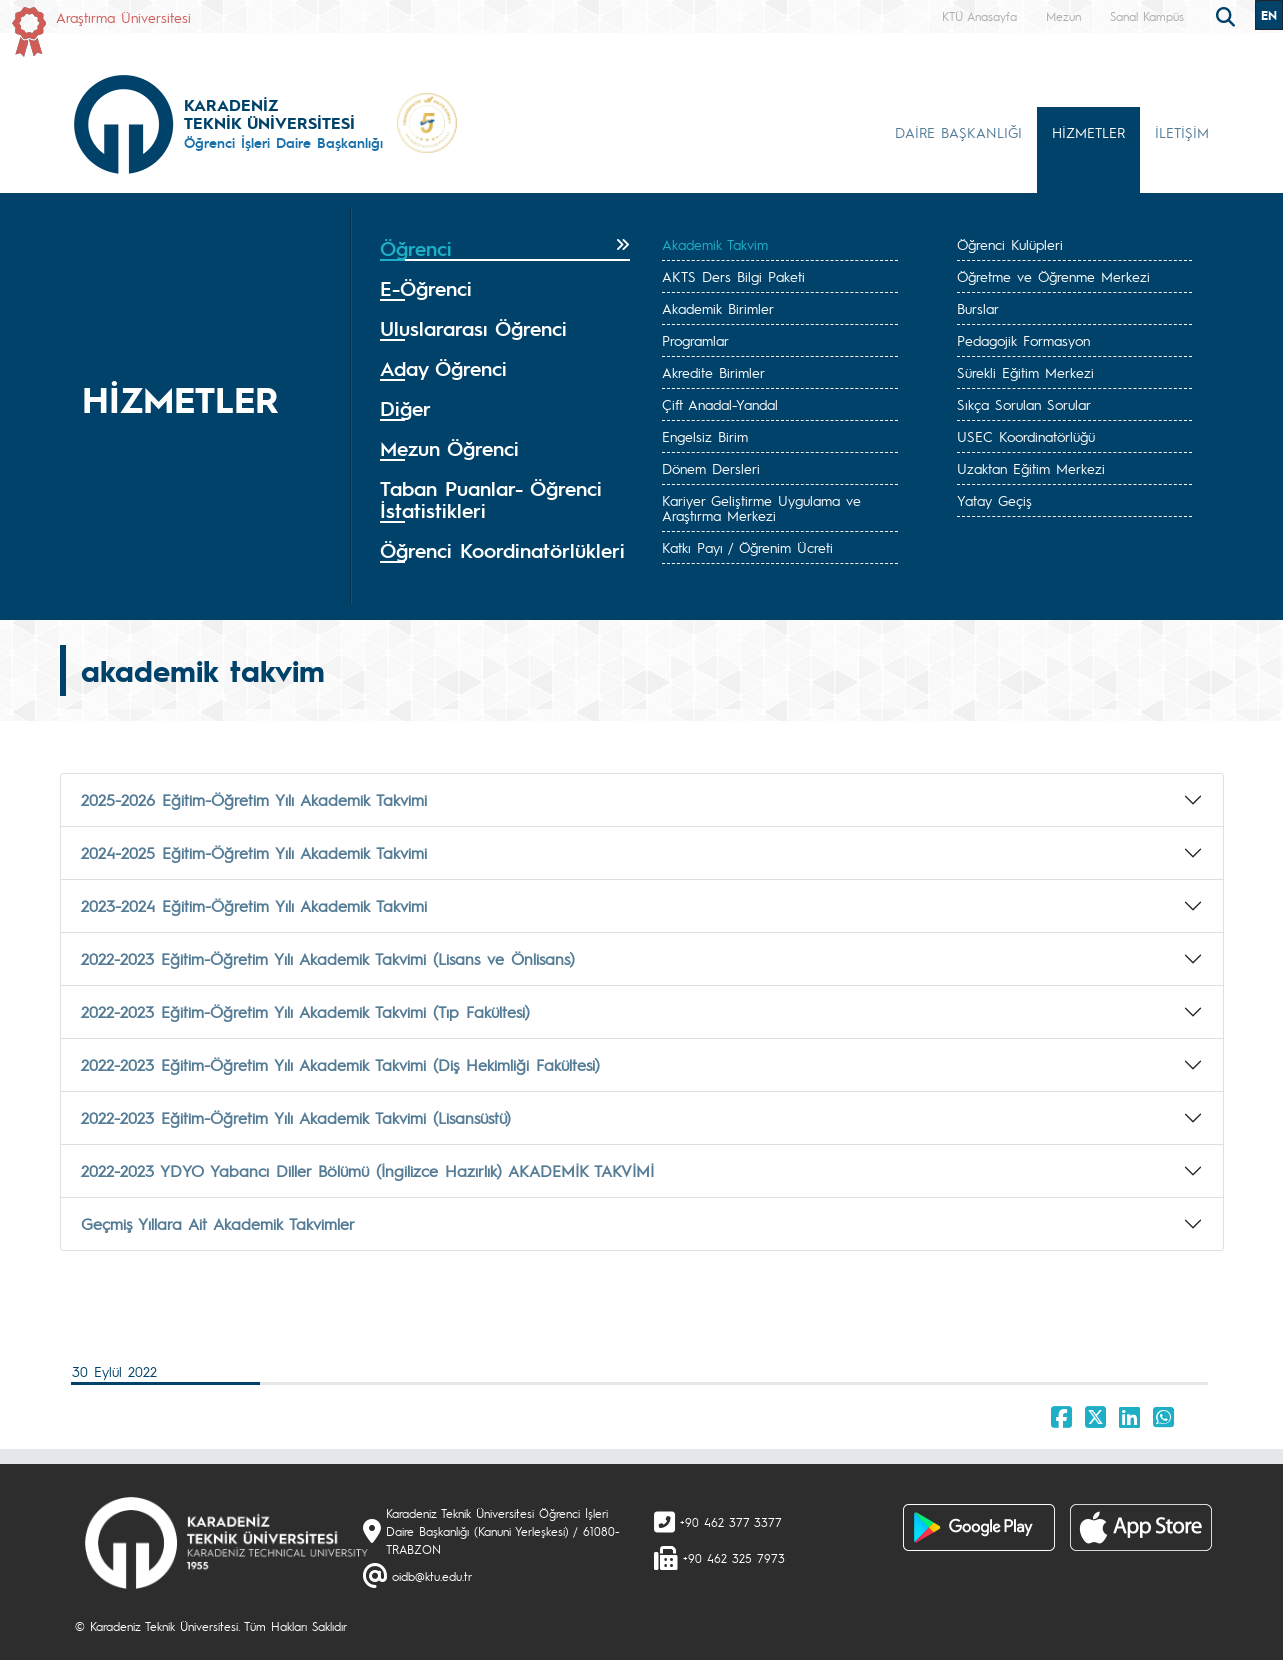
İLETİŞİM (1182, 132)
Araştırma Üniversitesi (123, 17)
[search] (1228, 15)
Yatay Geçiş (994, 500)
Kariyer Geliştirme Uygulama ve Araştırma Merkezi (761, 507)
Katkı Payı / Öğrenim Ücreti (747, 547)
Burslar (978, 308)
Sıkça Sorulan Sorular (1024, 404)
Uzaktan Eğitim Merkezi (1031, 468)
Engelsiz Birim (705, 436)
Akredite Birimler (713, 372)
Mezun (1063, 16)
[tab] (505, 249)
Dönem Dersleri (711, 468)
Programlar (695, 340)
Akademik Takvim (715, 244)
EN (1269, 15)
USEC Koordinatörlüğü (1026, 436)
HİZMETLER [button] (1088, 132)
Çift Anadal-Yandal (720, 404)
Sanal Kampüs (1147, 16)
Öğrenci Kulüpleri (1010, 244)
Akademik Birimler (718, 308)
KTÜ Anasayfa (979, 16)
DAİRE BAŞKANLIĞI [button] (958, 132)
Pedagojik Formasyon (1023, 340)
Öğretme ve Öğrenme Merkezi (1053, 276)
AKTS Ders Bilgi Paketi (733, 276)
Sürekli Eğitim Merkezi (1025, 372)
